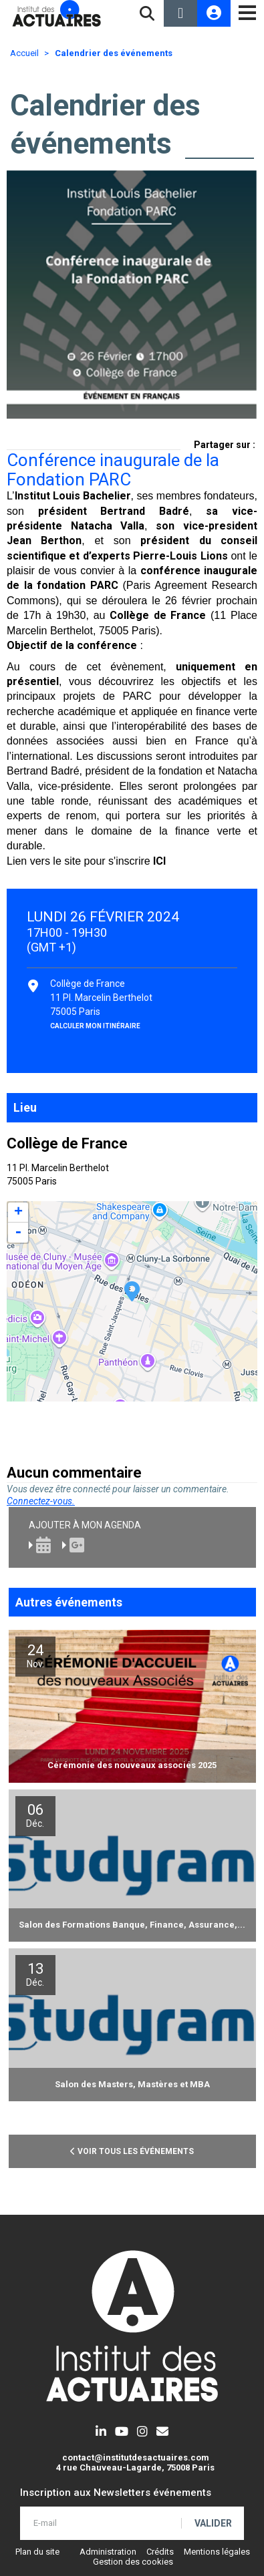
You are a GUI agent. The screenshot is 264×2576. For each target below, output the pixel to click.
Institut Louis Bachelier (73, 495)
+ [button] (18, 1213)
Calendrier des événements (113, 53)
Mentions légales (217, 2552)
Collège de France (158, 615)
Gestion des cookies (133, 2562)
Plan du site (37, 2552)
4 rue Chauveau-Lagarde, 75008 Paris (135, 2467)
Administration (108, 2552)
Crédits (160, 2552)
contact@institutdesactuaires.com (135, 2457)
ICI (159, 861)
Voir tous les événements (132, 2151)
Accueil (24, 53)
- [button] (18, 1233)
